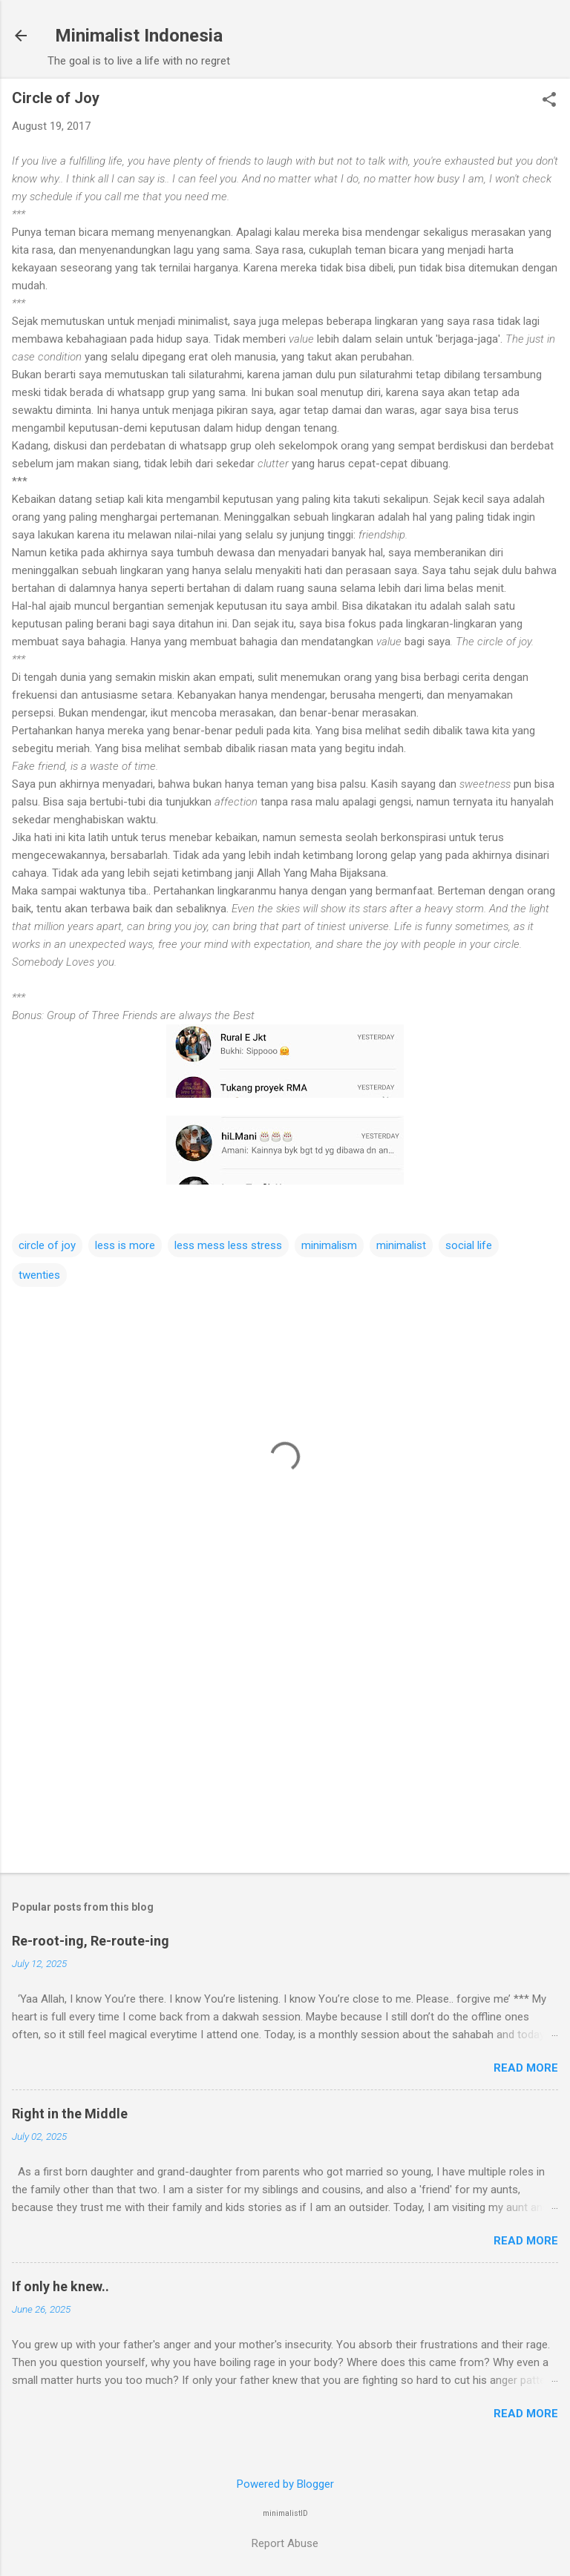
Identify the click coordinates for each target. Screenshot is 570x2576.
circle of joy (47, 1245)
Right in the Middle (70, 2113)
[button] (549, 100)
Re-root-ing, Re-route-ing (90, 1941)
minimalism (329, 1245)
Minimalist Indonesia (139, 35)
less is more (125, 1245)
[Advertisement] (285, 1745)
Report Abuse (285, 2543)
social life (468, 1245)
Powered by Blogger (285, 2484)
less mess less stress (228, 1245)
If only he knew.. (60, 2286)
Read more (526, 2068)
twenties (39, 1275)
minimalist (401, 1245)
